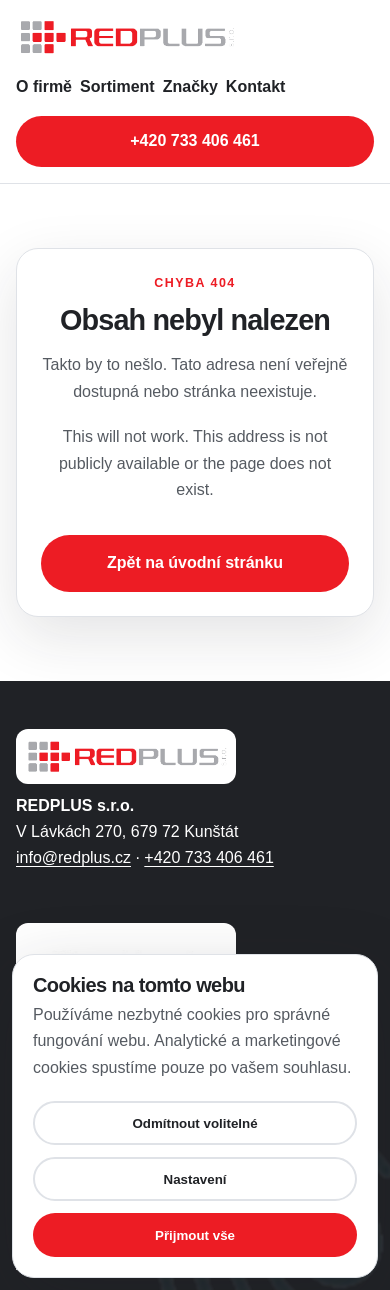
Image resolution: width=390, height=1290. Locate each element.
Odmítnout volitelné (194, 1123)
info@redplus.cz (73, 857)
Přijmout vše (195, 1235)
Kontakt (256, 86)
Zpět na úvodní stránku (195, 562)
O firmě (44, 86)
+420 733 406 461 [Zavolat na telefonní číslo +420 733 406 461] (194, 140)
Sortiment (117, 86)
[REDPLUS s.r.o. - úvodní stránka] (195, 37)
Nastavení (195, 1179)
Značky (190, 86)
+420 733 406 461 (208, 857)
